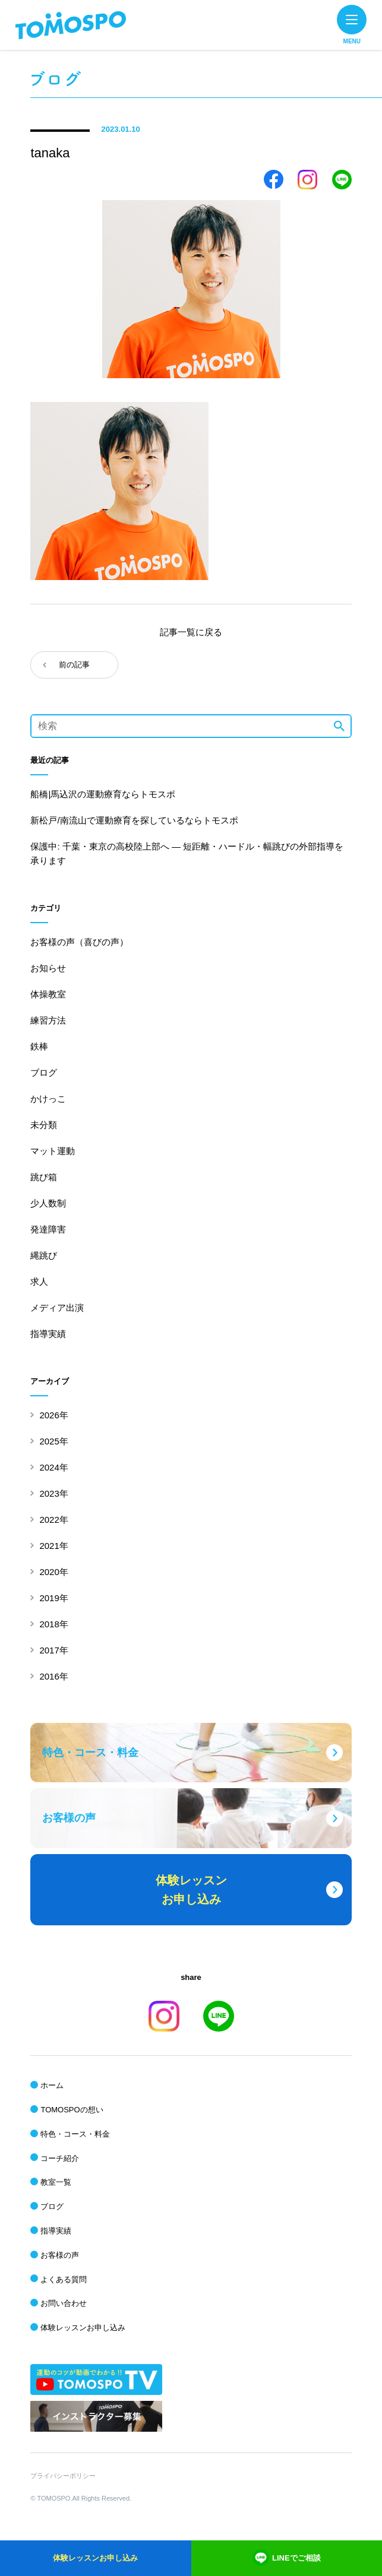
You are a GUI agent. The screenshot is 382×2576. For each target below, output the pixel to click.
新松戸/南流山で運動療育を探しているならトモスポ (134, 820)
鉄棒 (39, 1046)
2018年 (53, 1624)
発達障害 (48, 1229)
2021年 (53, 1546)
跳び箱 (43, 1177)
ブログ (43, 1072)
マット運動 (52, 1151)
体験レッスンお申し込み (82, 2327)
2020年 (53, 1572)
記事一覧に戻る (191, 632)
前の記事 (74, 664)
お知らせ (48, 968)
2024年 (53, 1467)
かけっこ (48, 1099)
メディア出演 (57, 1308)
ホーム (52, 2085)
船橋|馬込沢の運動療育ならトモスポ (102, 794)
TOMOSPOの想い (71, 2109)
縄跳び (43, 1255)
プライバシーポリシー (63, 2475)
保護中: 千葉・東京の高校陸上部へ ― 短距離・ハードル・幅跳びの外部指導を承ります (186, 853)
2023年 (53, 1493)
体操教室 (48, 994)
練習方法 (48, 1020)
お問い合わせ (63, 2303)
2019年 (53, 1598)
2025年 (53, 1441)
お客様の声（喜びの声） (79, 942)
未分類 (43, 1125)
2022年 (53, 1519)
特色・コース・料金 (75, 2134)
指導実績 (48, 1334)
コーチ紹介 (59, 2158)
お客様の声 (59, 2255)
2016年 (53, 1676)
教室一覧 (55, 2182)
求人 (39, 1281)
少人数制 (48, 1203)
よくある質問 (63, 2279)
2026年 (53, 1415)
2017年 (53, 1650)
